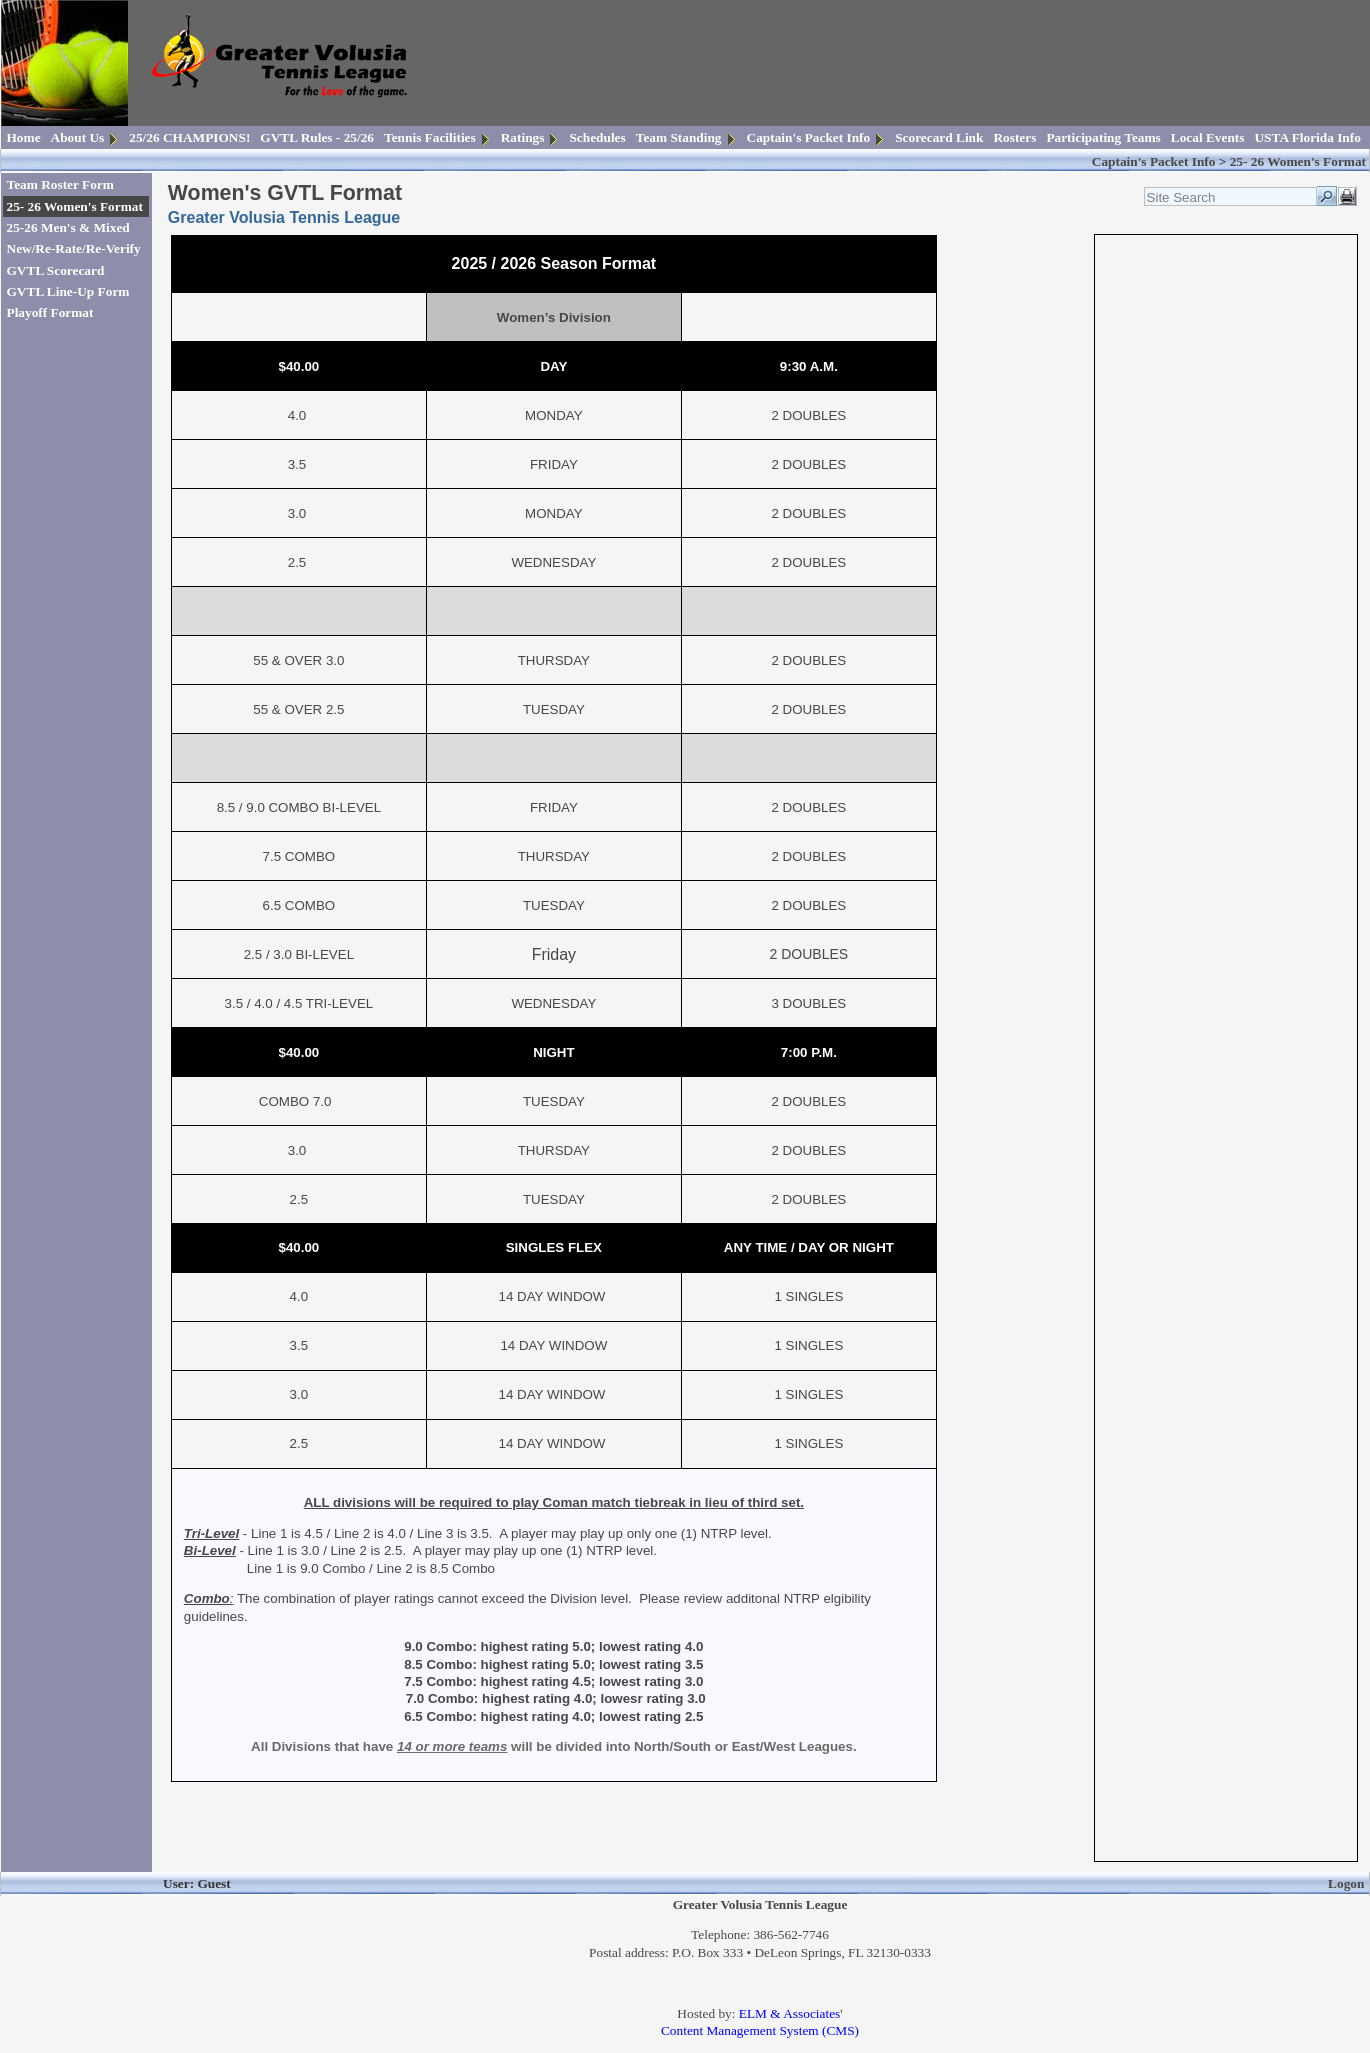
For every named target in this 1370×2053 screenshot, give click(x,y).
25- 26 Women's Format (75, 206)
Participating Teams (1103, 137)
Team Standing (679, 137)
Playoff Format (50, 312)
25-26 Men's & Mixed (68, 227)
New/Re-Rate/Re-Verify (74, 248)
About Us (78, 137)
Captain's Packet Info (809, 137)
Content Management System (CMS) (760, 2030)
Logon (1346, 1883)
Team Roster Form (60, 184)
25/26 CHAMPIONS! (189, 137)
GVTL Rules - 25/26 (317, 137)
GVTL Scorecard (56, 270)
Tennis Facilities (430, 137)
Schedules (597, 137)
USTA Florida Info (1307, 137)
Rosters (1014, 137)
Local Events (1208, 137)
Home (24, 137)
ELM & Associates (789, 2013)
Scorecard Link (939, 137)
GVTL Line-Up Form (68, 291)
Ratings (523, 137)
